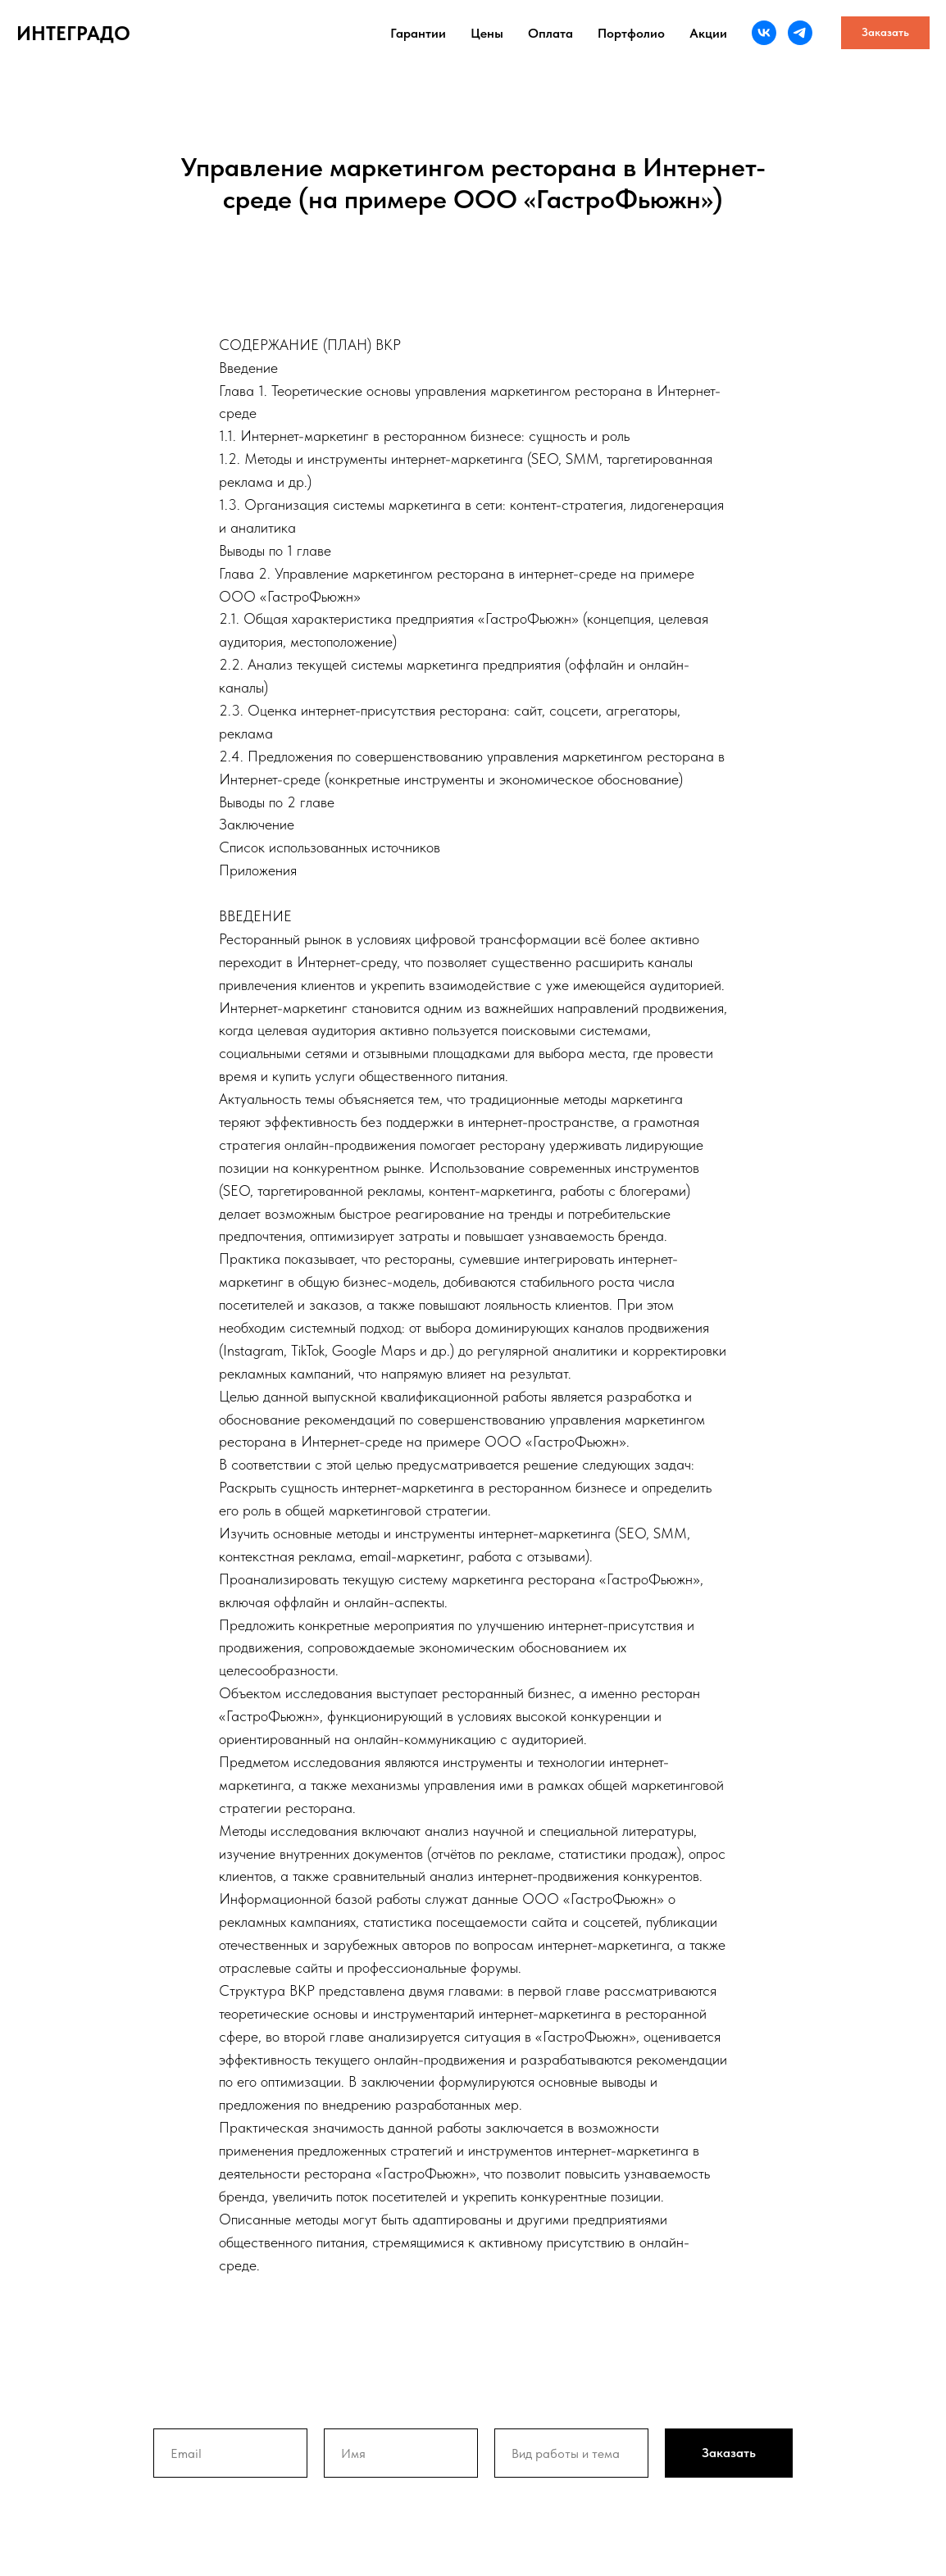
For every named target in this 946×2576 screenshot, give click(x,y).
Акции (708, 33)
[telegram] (800, 32)
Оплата (550, 33)
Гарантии (418, 33)
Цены (487, 33)
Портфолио (631, 33)
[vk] (764, 32)
